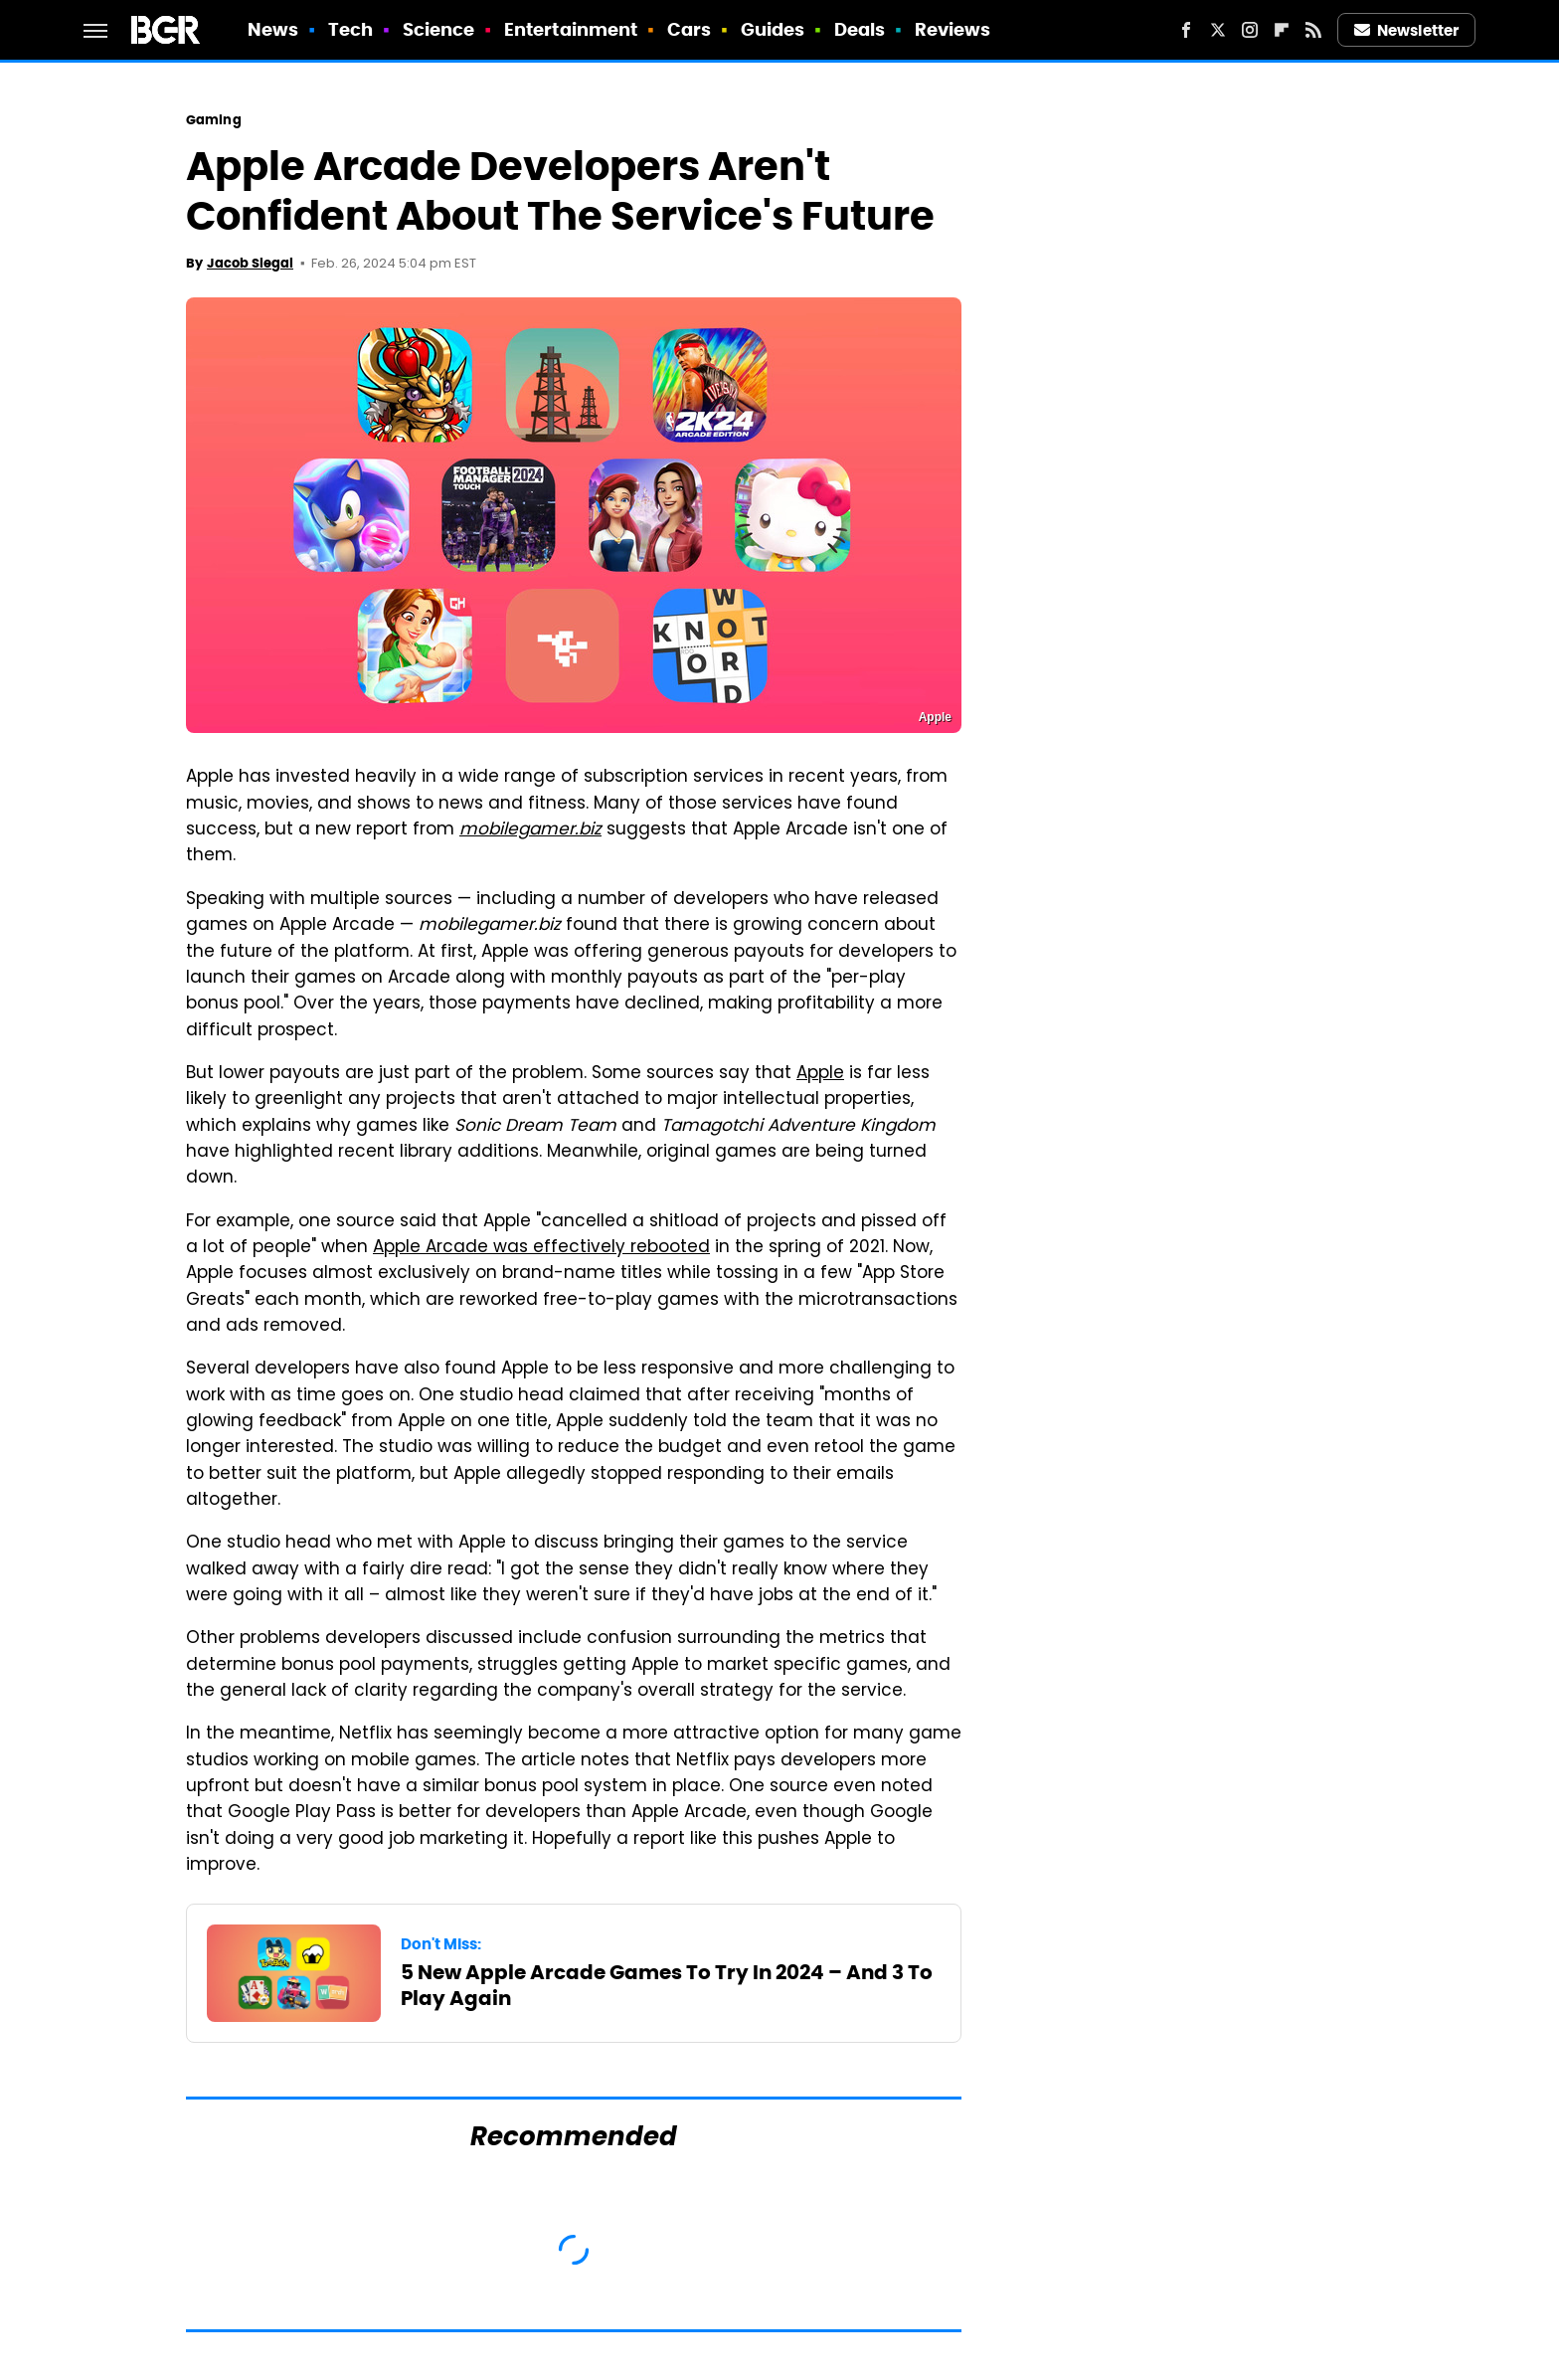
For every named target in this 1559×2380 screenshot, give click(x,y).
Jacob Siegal (250, 263)
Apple (820, 1074)
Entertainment (570, 29)
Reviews (953, 29)
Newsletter (1407, 30)
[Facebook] (1186, 30)
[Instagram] (1250, 30)
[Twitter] (1218, 30)
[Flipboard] (1282, 30)
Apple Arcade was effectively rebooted (541, 1248)
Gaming (214, 119)
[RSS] (1313, 30)
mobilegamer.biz (530, 830)
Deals (860, 29)
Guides (773, 29)
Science (439, 29)
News (273, 29)
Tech (350, 29)
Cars (689, 29)
